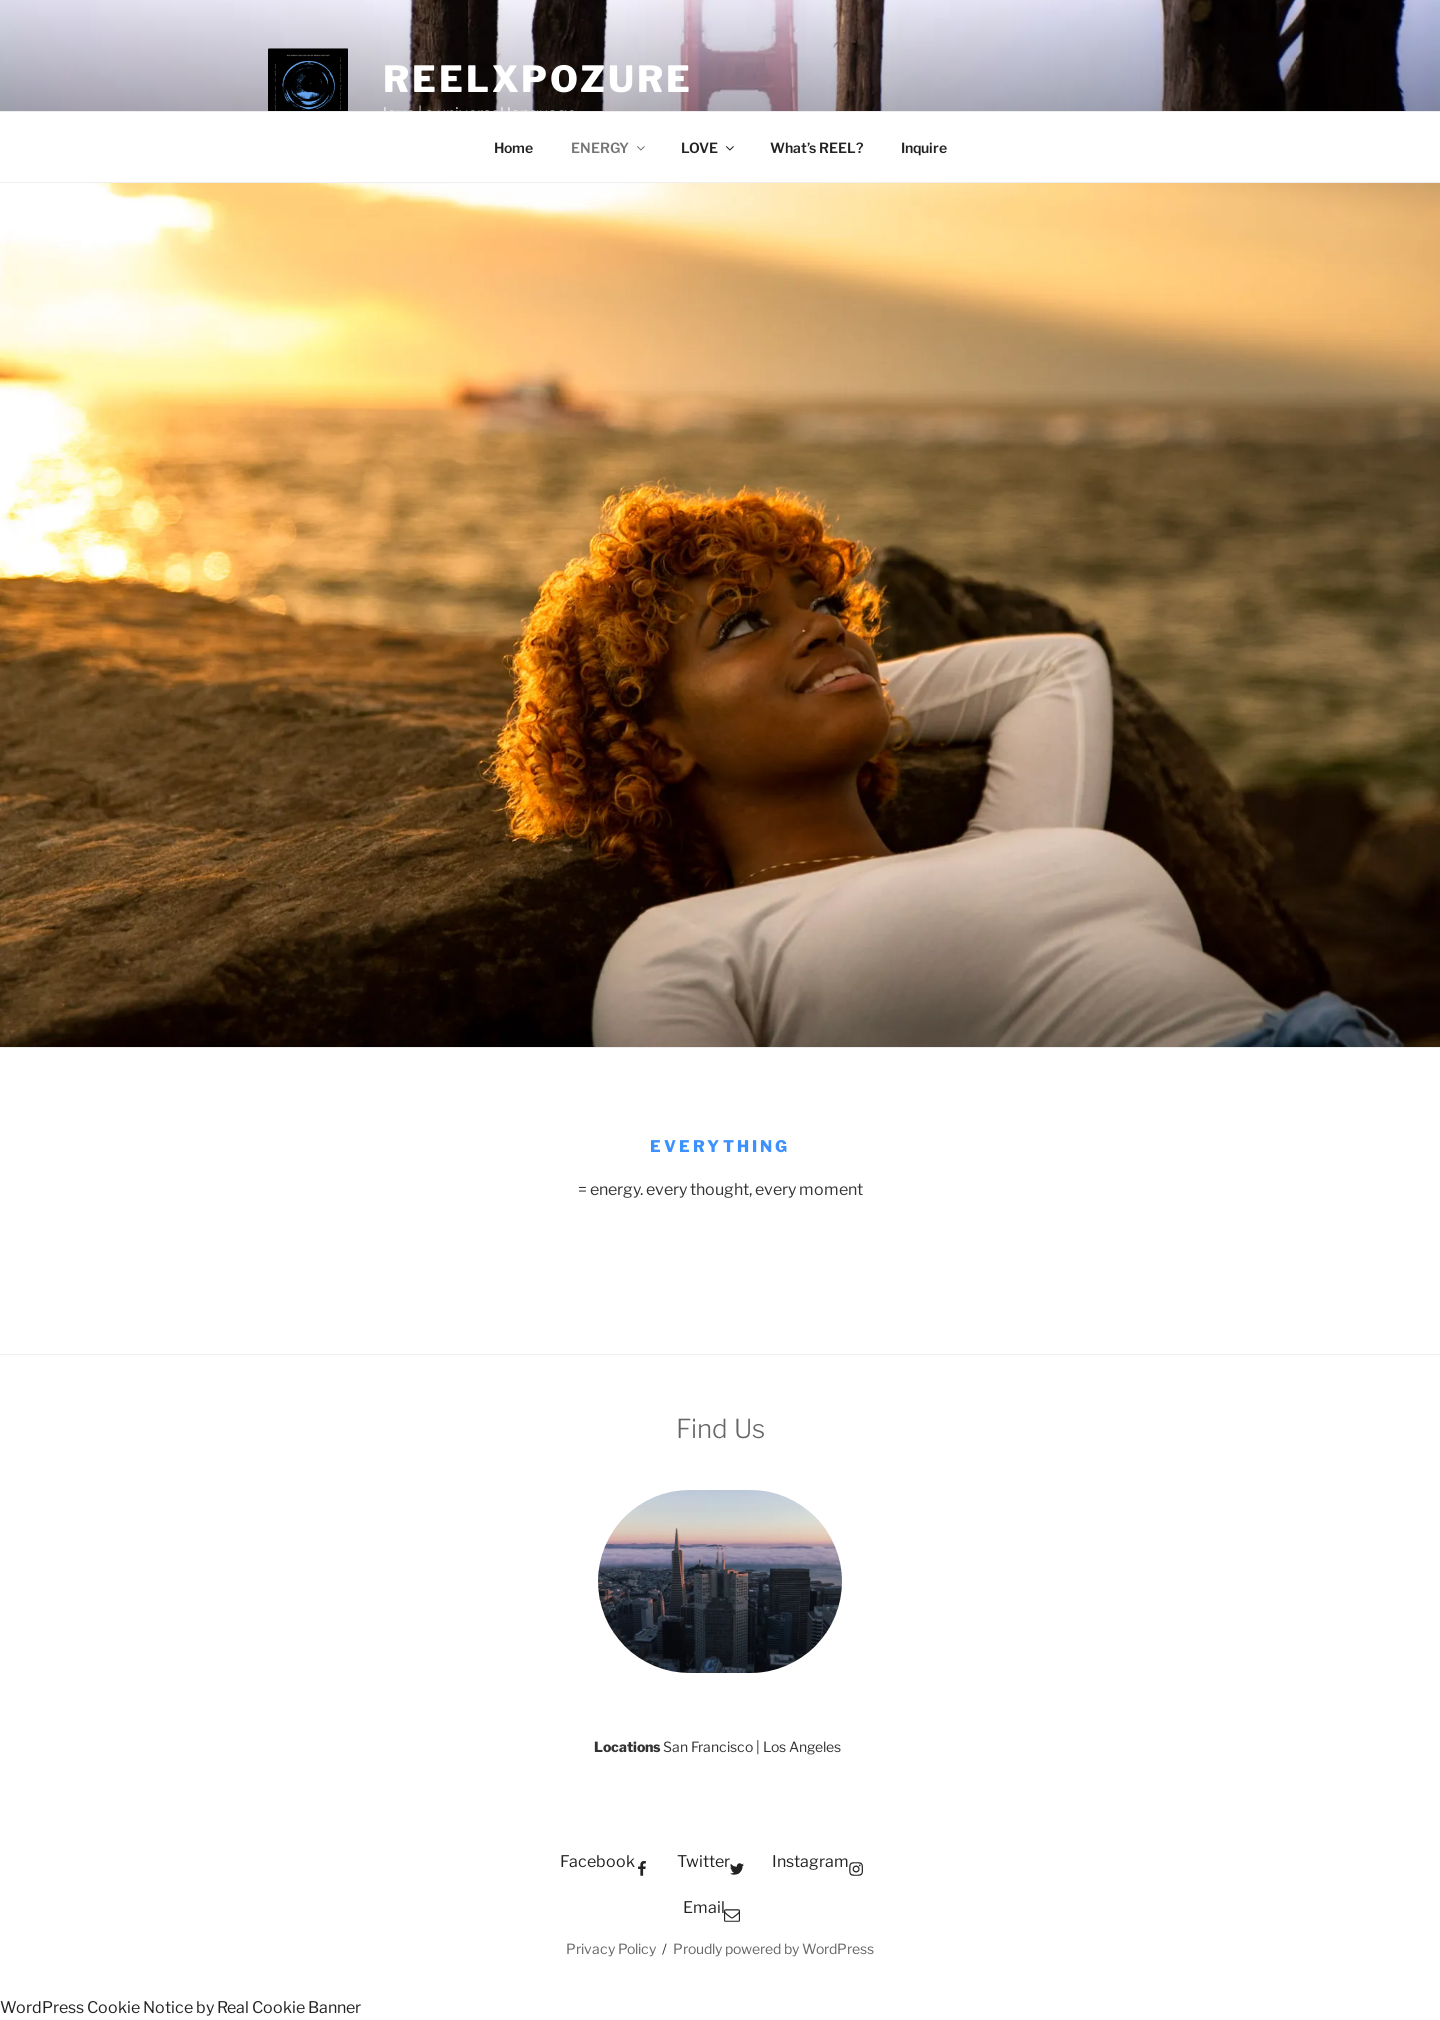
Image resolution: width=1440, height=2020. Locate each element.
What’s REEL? (816, 147)
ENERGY (609, 147)
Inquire (924, 147)
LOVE (709, 147)
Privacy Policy (611, 1948)
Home (513, 147)
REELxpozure (538, 79)
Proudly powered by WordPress (773, 1948)
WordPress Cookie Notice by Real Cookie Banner (180, 2007)
